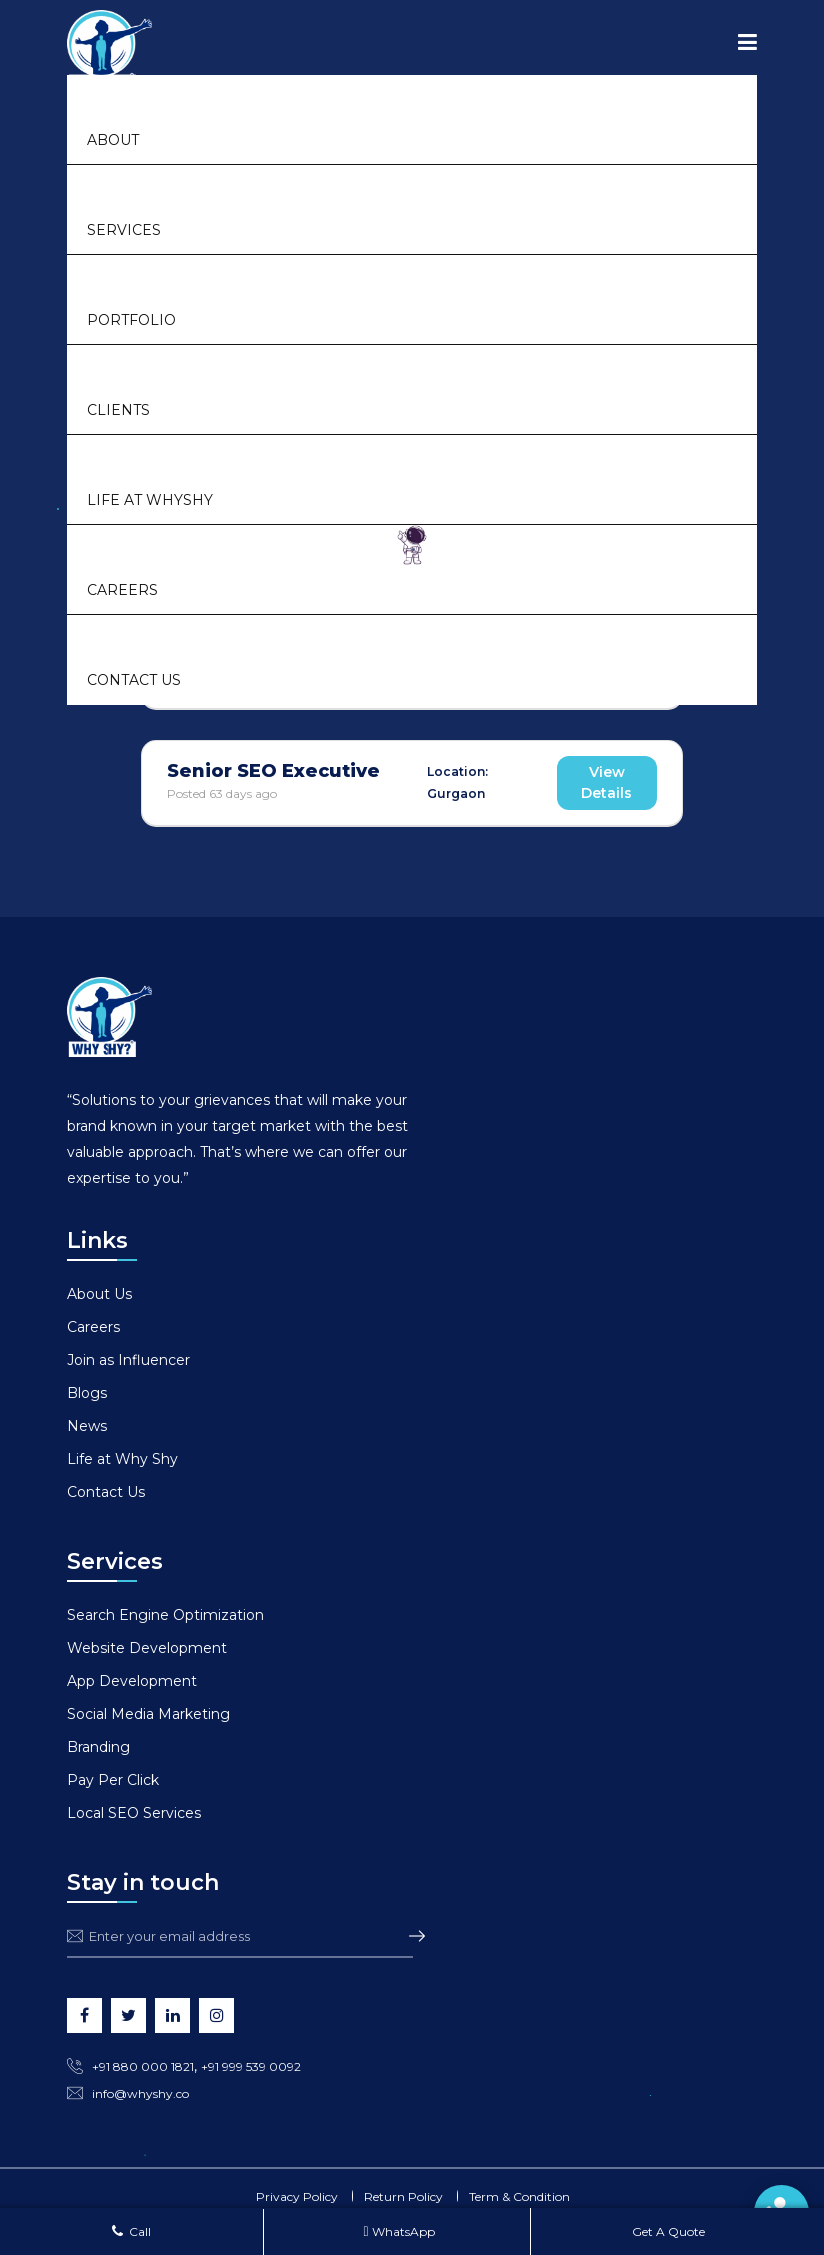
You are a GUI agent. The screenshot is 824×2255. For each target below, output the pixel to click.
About (113, 140)
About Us (99, 1294)
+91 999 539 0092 (251, 2066)
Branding (98, 1747)
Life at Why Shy (122, 1459)
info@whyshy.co (140, 2093)
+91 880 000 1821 (143, 2066)
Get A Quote (667, 2231)
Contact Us (134, 680)
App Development (132, 1681)
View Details (606, 782)
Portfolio (131, 320)
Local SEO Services (134, 1813)
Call (131, 2231)
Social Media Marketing (148, 1714)
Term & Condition (519, 2196)
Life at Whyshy (150, 500)
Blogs (87, 1393)
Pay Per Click (113, 1780)
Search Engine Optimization (165, 1615)
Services (124, 230)
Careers (122, 590)
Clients (118, 410)
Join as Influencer (128, 1360)
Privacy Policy (297, 2196)
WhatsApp (398, 2231)
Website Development (147, 1648)
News (87, 1426)
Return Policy (403, 2196)
